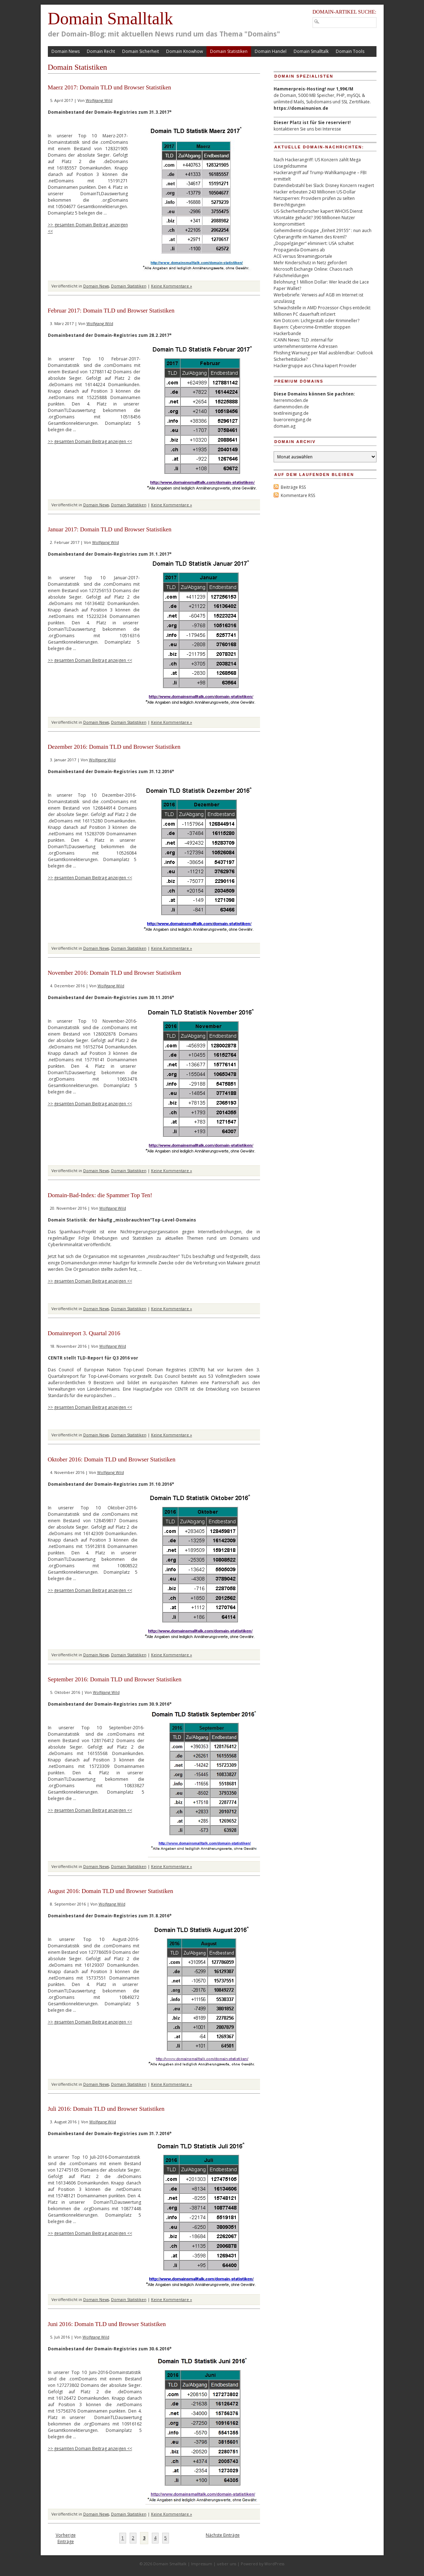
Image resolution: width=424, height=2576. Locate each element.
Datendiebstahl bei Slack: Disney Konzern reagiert (324, 185)
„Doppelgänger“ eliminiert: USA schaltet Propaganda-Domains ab (314, 246)
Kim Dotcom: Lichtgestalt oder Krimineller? (316, 321)
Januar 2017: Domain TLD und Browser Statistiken (109, 529)
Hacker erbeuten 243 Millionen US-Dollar (315, 192)
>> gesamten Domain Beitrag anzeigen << (90, 441)
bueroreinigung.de (292, 420)
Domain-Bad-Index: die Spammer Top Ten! (100, 1195)
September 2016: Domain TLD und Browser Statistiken (114, 1679)
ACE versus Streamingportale (303, 256)
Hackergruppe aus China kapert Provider (315, 366)
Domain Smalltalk (110, 18)
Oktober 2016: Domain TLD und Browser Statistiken (112, 1459)
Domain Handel (270, 51)
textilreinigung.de (291, 413)
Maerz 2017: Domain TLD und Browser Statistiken (109, 87)
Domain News (65, 51)
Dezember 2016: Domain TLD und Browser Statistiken (114, 746)
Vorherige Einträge (66, 2538)
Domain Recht (101, 51)
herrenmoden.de (291, 400)
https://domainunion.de (301, 108)
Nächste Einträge (223, 2535)
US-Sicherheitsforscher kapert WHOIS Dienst (318, 211)
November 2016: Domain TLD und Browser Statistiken (114, 972)
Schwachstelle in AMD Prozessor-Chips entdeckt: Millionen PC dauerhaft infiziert (322, 311)
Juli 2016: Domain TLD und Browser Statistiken (106, 2108)
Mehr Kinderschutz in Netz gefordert (310, 263)
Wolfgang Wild (99, 100)
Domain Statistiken (229, 51)
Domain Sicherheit (140, 51)
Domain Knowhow (184, 51)
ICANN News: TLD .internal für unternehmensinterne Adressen (306, 343)
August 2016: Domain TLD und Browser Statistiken (110, 1891)
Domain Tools (350, 51)
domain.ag (284, 426)
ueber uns (226, 2563)
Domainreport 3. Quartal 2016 (84, 1333)
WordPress (274, 2563)
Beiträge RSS (293, 487)
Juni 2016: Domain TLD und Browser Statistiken (107, 2324)
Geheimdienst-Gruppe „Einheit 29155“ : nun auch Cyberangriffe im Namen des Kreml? (322, 233)
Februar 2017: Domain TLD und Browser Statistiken (111, 310)
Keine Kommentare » (171, 286)
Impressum (201, 2563)
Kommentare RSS (298, 495)
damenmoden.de (291, 407)
